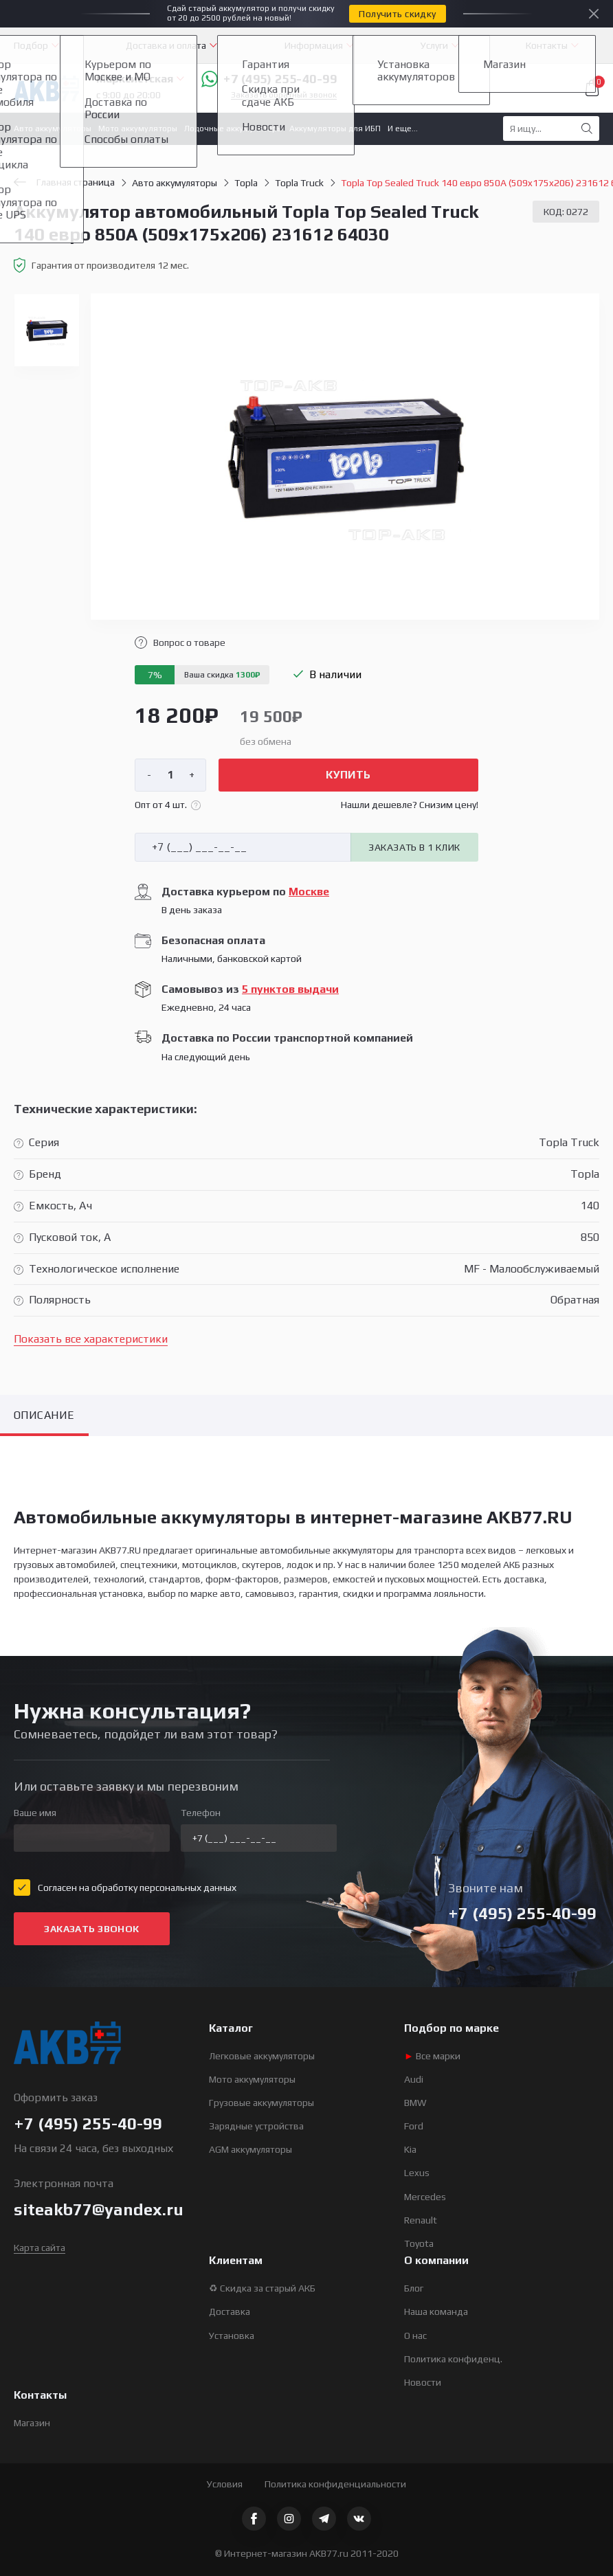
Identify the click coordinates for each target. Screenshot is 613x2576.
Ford (413, 2125)
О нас (415, 2335)
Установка (231, 2335)
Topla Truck (299, 182)
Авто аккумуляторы (52, 128)
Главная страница (64, 182)
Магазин (32, 2422)
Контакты (547, 45)
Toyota (419, 2243)
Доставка (229, 2311)
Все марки (432, 2055)
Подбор (31, 45)
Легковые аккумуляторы (262, 2055)
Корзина (592, 88)
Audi (413, 2079)
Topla (246, 182)
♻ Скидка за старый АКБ (262, 2288)
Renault (420, 2220)
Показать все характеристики (91, 1338)
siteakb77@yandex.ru (98, 2209)
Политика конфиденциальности (335, 2483)
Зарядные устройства (256, 2125)
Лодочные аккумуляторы (233, 128)
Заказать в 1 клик (414, 847)
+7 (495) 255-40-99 (269, 79)
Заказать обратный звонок (284, 95)
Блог (413, 2288)
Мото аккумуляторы (137, 128)
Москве (309, 891)
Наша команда (436, 2311)
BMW (415, 2102)
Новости (422, 2382)
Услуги (434, 45)
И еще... (403, 128)
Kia (410, 2149)
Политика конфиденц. (453, 2358)
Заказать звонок (91, 1928)
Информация (314, 45)
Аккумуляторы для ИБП (335, 128)
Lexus (417, 2172)
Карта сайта (39, 2247)
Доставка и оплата (166, 45)
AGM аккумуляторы (250, 2149)
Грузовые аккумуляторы (261, 2102)
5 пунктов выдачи (290, 989)
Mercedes (425, 2196)
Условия (225, 2483)
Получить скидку (397, 13)
